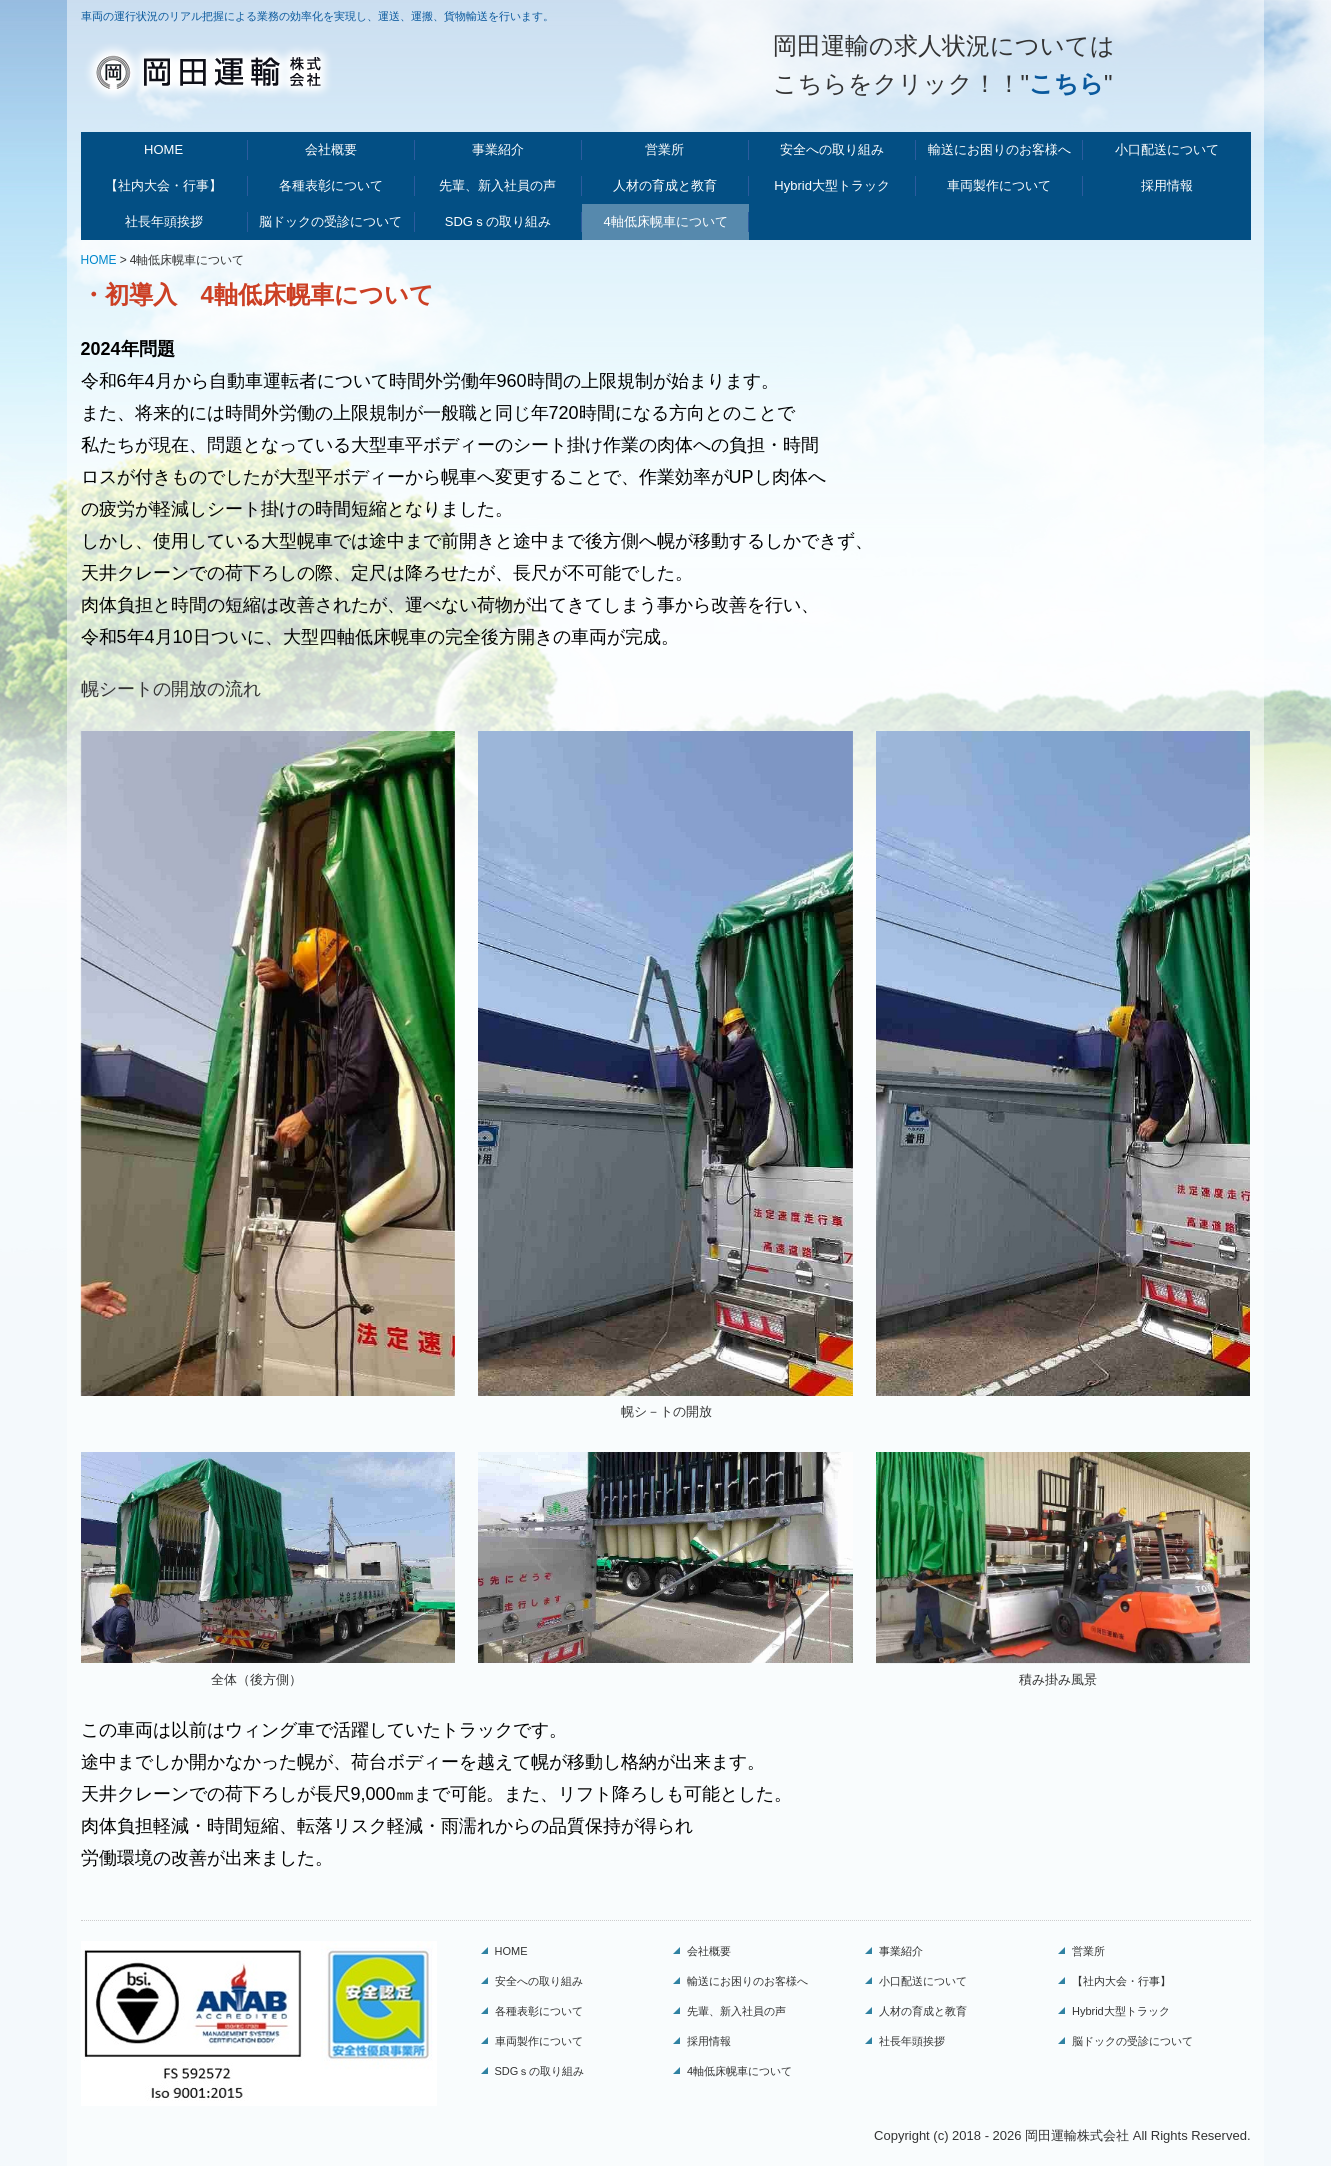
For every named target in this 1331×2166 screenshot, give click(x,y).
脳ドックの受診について (330, 221)
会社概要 (331, 149)
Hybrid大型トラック (832, 185)
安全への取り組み (832, 149)
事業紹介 (498, 149)
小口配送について (1167, 149)
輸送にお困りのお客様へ (999, 149)
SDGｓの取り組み (498, 221)
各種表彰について (331, 185)
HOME (163, 149)
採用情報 (1167, 185)
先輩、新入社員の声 (497, 185)
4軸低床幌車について (665, 221)
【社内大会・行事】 (163, 185)
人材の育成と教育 (665, 185)
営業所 (664, 149)
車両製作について (999, 185)
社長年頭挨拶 (164, 221)
